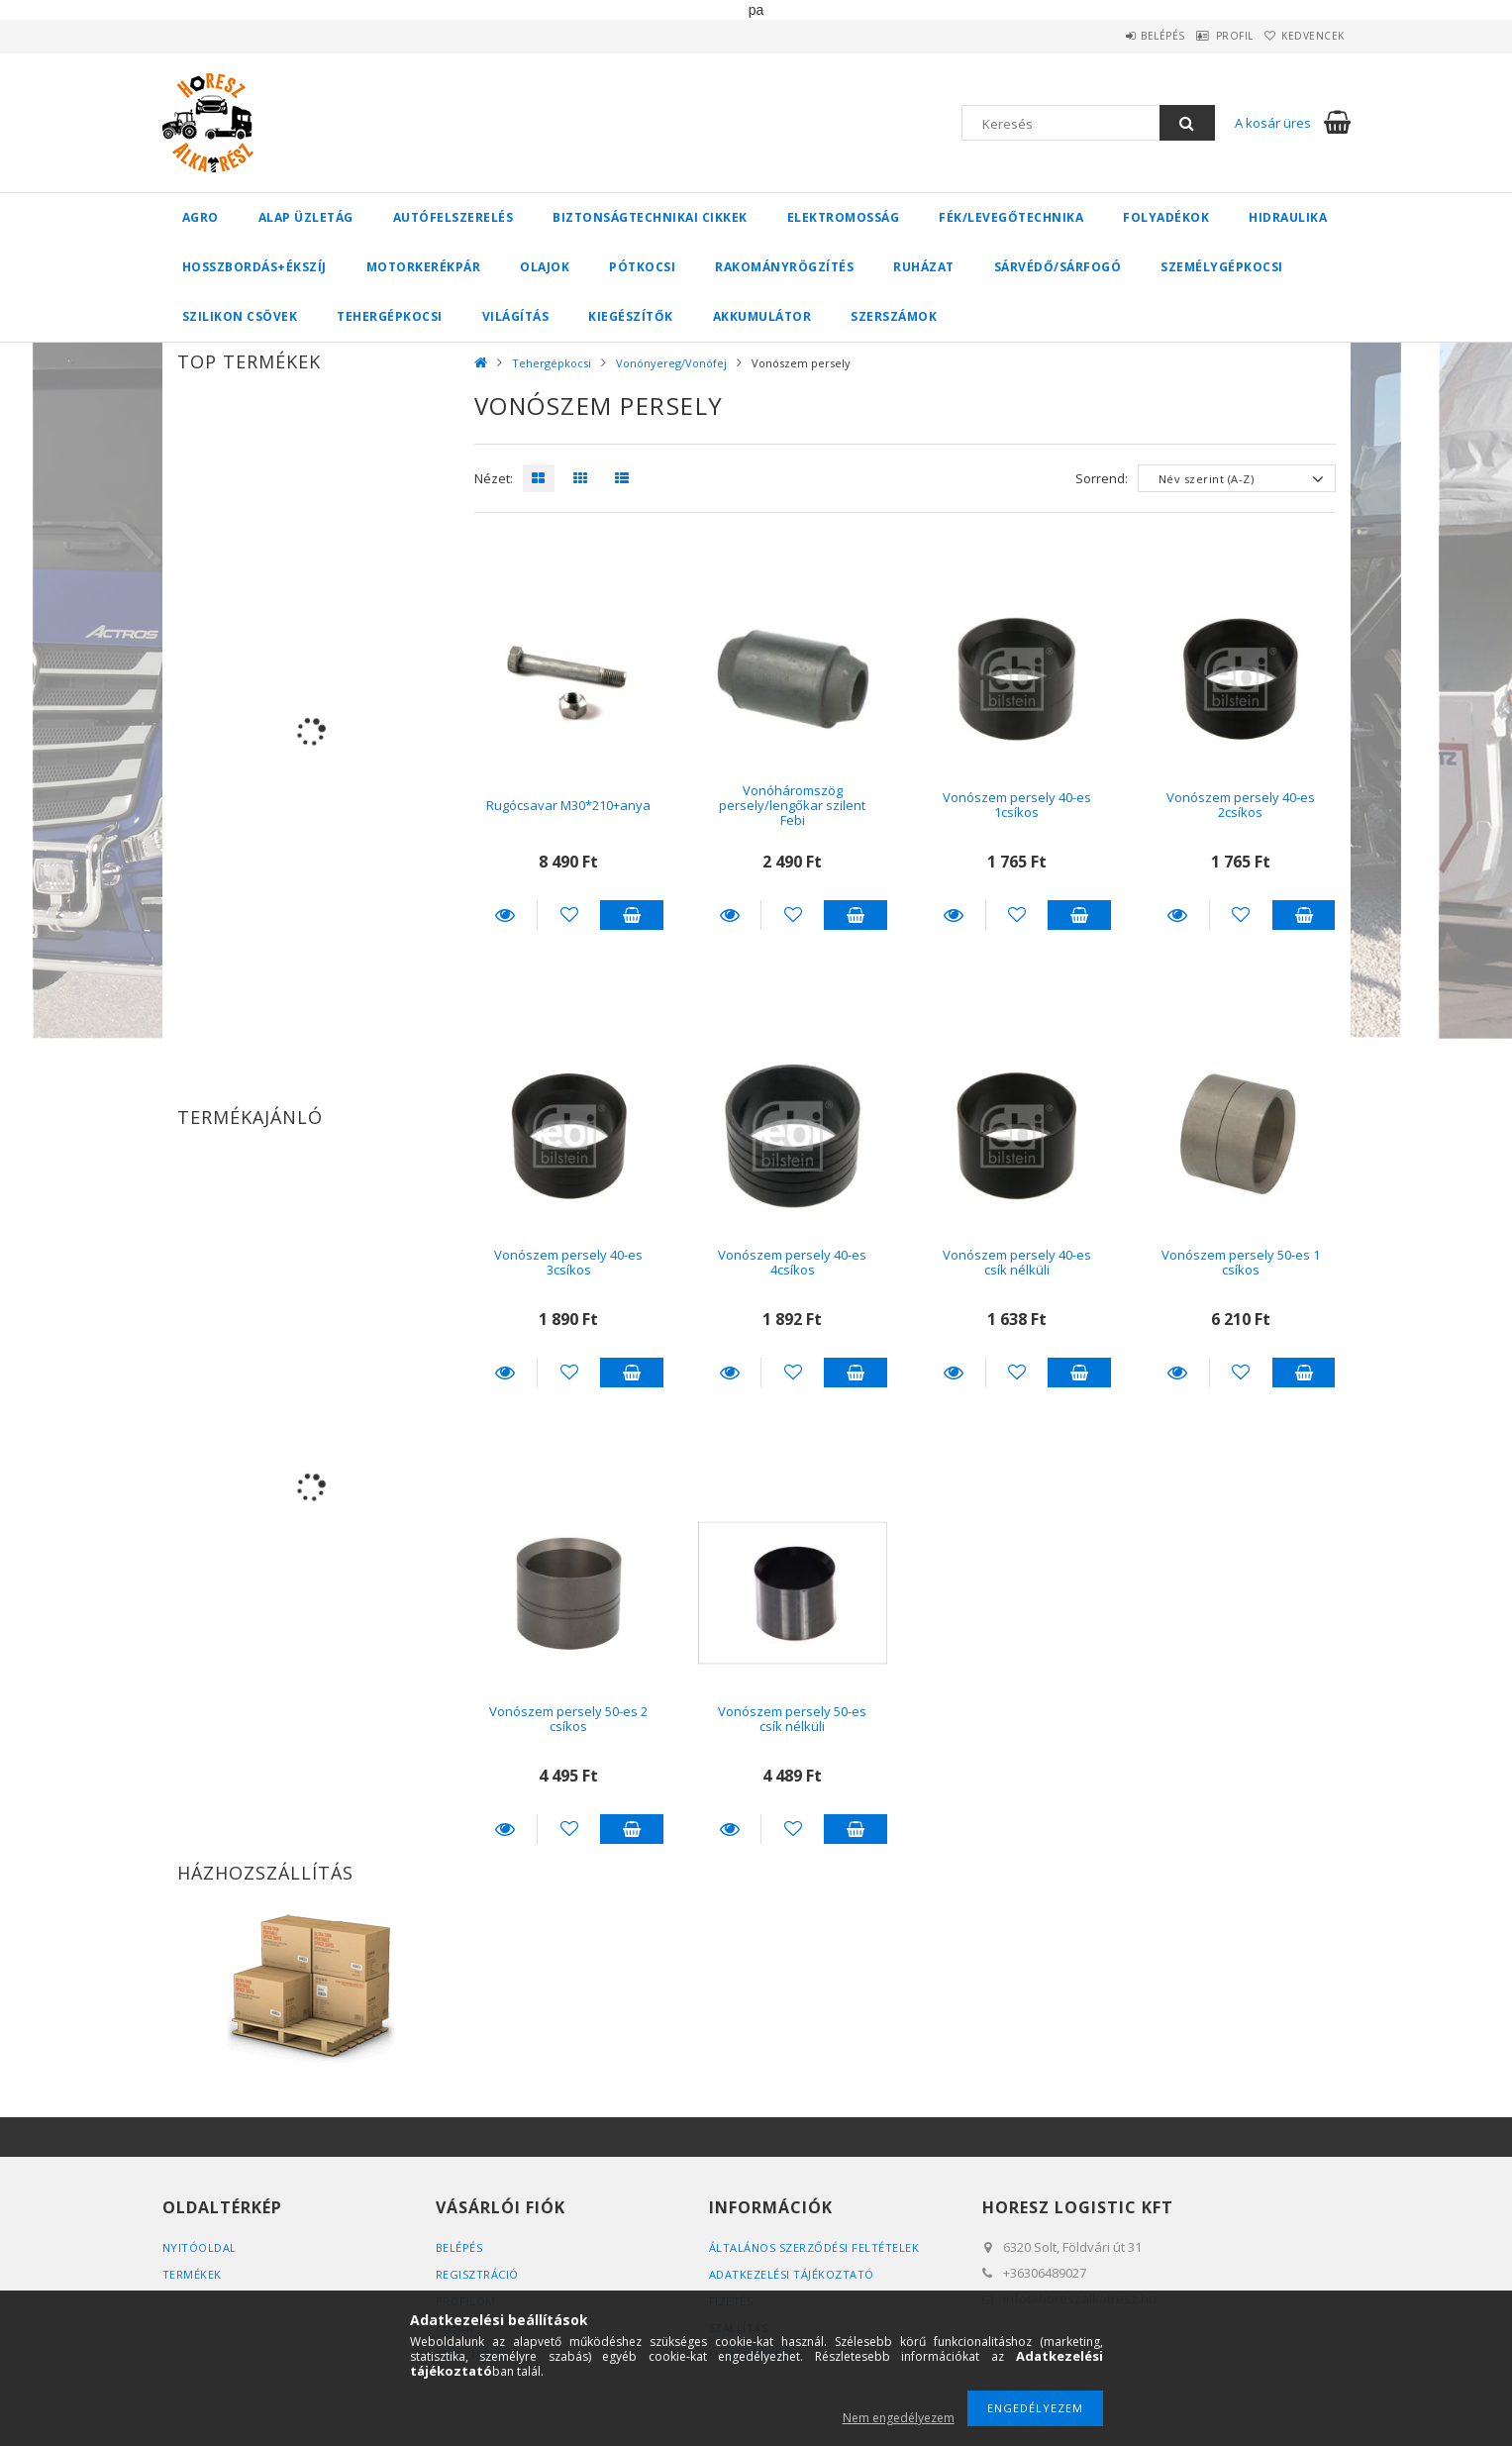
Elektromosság (843, 217)
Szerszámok (894, 316)
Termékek (192, 2274)
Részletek (506, 915)
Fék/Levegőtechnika (1011, 217)
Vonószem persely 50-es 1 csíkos (1240, 1262)
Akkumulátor (762, 316)
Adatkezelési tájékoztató (791, 2274)
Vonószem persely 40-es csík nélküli (1017, 1262)
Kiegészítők (630, 316)
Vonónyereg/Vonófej (671, 363)
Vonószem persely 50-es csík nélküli (792, 1718)
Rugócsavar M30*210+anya (568, 805)
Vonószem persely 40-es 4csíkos (792, 1262)
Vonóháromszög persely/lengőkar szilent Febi (792, 805)
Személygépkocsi (1221, 266)
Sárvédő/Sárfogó (1058, 266)
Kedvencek (1304, 36)
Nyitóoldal (199, 2247)
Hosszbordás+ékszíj (254, 266)
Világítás (516, 316)
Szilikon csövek (240, 316)
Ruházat (924, 266)
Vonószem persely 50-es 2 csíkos (568, 1718)
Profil (1207, 36)
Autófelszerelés (453, 217)
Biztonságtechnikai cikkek (650, 217)
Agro (200, 217)
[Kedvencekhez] (569, 915)
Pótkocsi (642, 266)
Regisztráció (477, 2274)
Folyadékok (1166, 217)
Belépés (1117, 36)
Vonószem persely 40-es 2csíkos (1240, 804)
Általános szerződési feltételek (814, 2247)
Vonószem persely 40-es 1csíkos (1017, 804)
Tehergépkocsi (390, 316)
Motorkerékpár (423, 266)
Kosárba (631, 915)
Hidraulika (1288, 217)
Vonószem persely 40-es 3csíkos (568, 1262)
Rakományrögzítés (784, 266)
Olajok (544, 266)
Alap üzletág (305, 217)
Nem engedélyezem (899, 2417)
